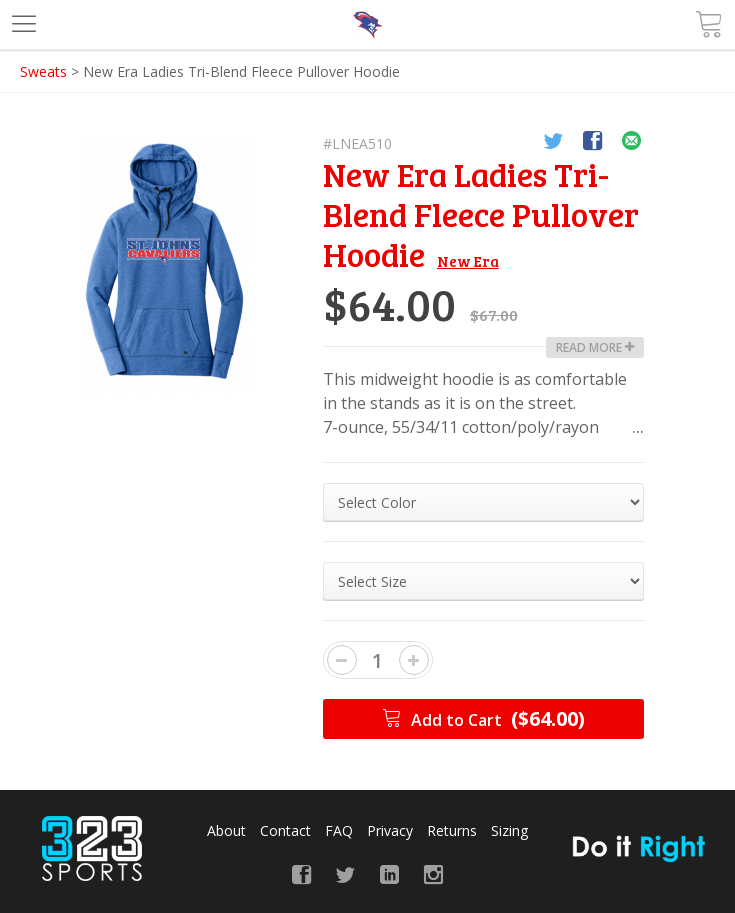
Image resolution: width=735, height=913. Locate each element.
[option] (164, 264)
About (226, 830)
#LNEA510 (357, 143)
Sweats (43, 71)
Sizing (509, 830)
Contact (285, 830)
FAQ (339, 830)
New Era (468, 261)
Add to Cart (483, 718)
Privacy (390, 830)
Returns (452, 830)
